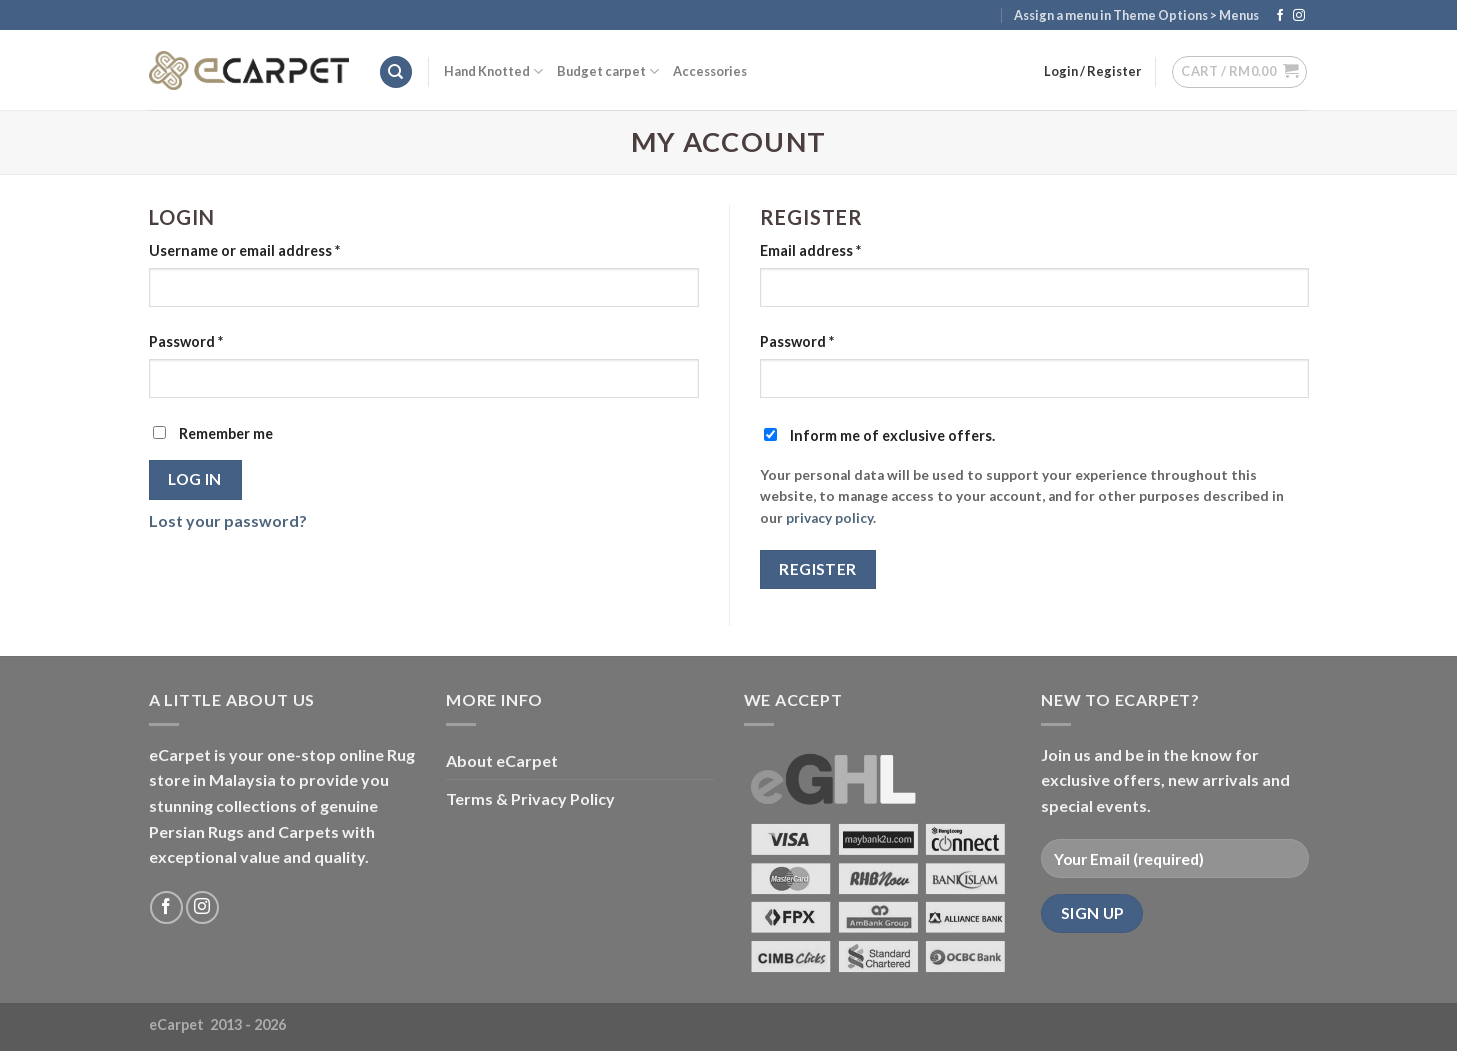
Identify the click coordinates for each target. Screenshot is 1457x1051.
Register (818, 569)
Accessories (710, 71)
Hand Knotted (493, 71)
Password (186, 341)
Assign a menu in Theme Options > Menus (1136, 15)
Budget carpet (608, 71)
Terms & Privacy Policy (530, 798)
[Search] (396, 72)
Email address (810, 250)
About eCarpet (502, 760)
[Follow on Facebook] (1280, 16)
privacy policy (829, 518)
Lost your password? (228, 520)
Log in (195, 479)
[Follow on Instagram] (1299, 16)
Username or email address (244, 250)
